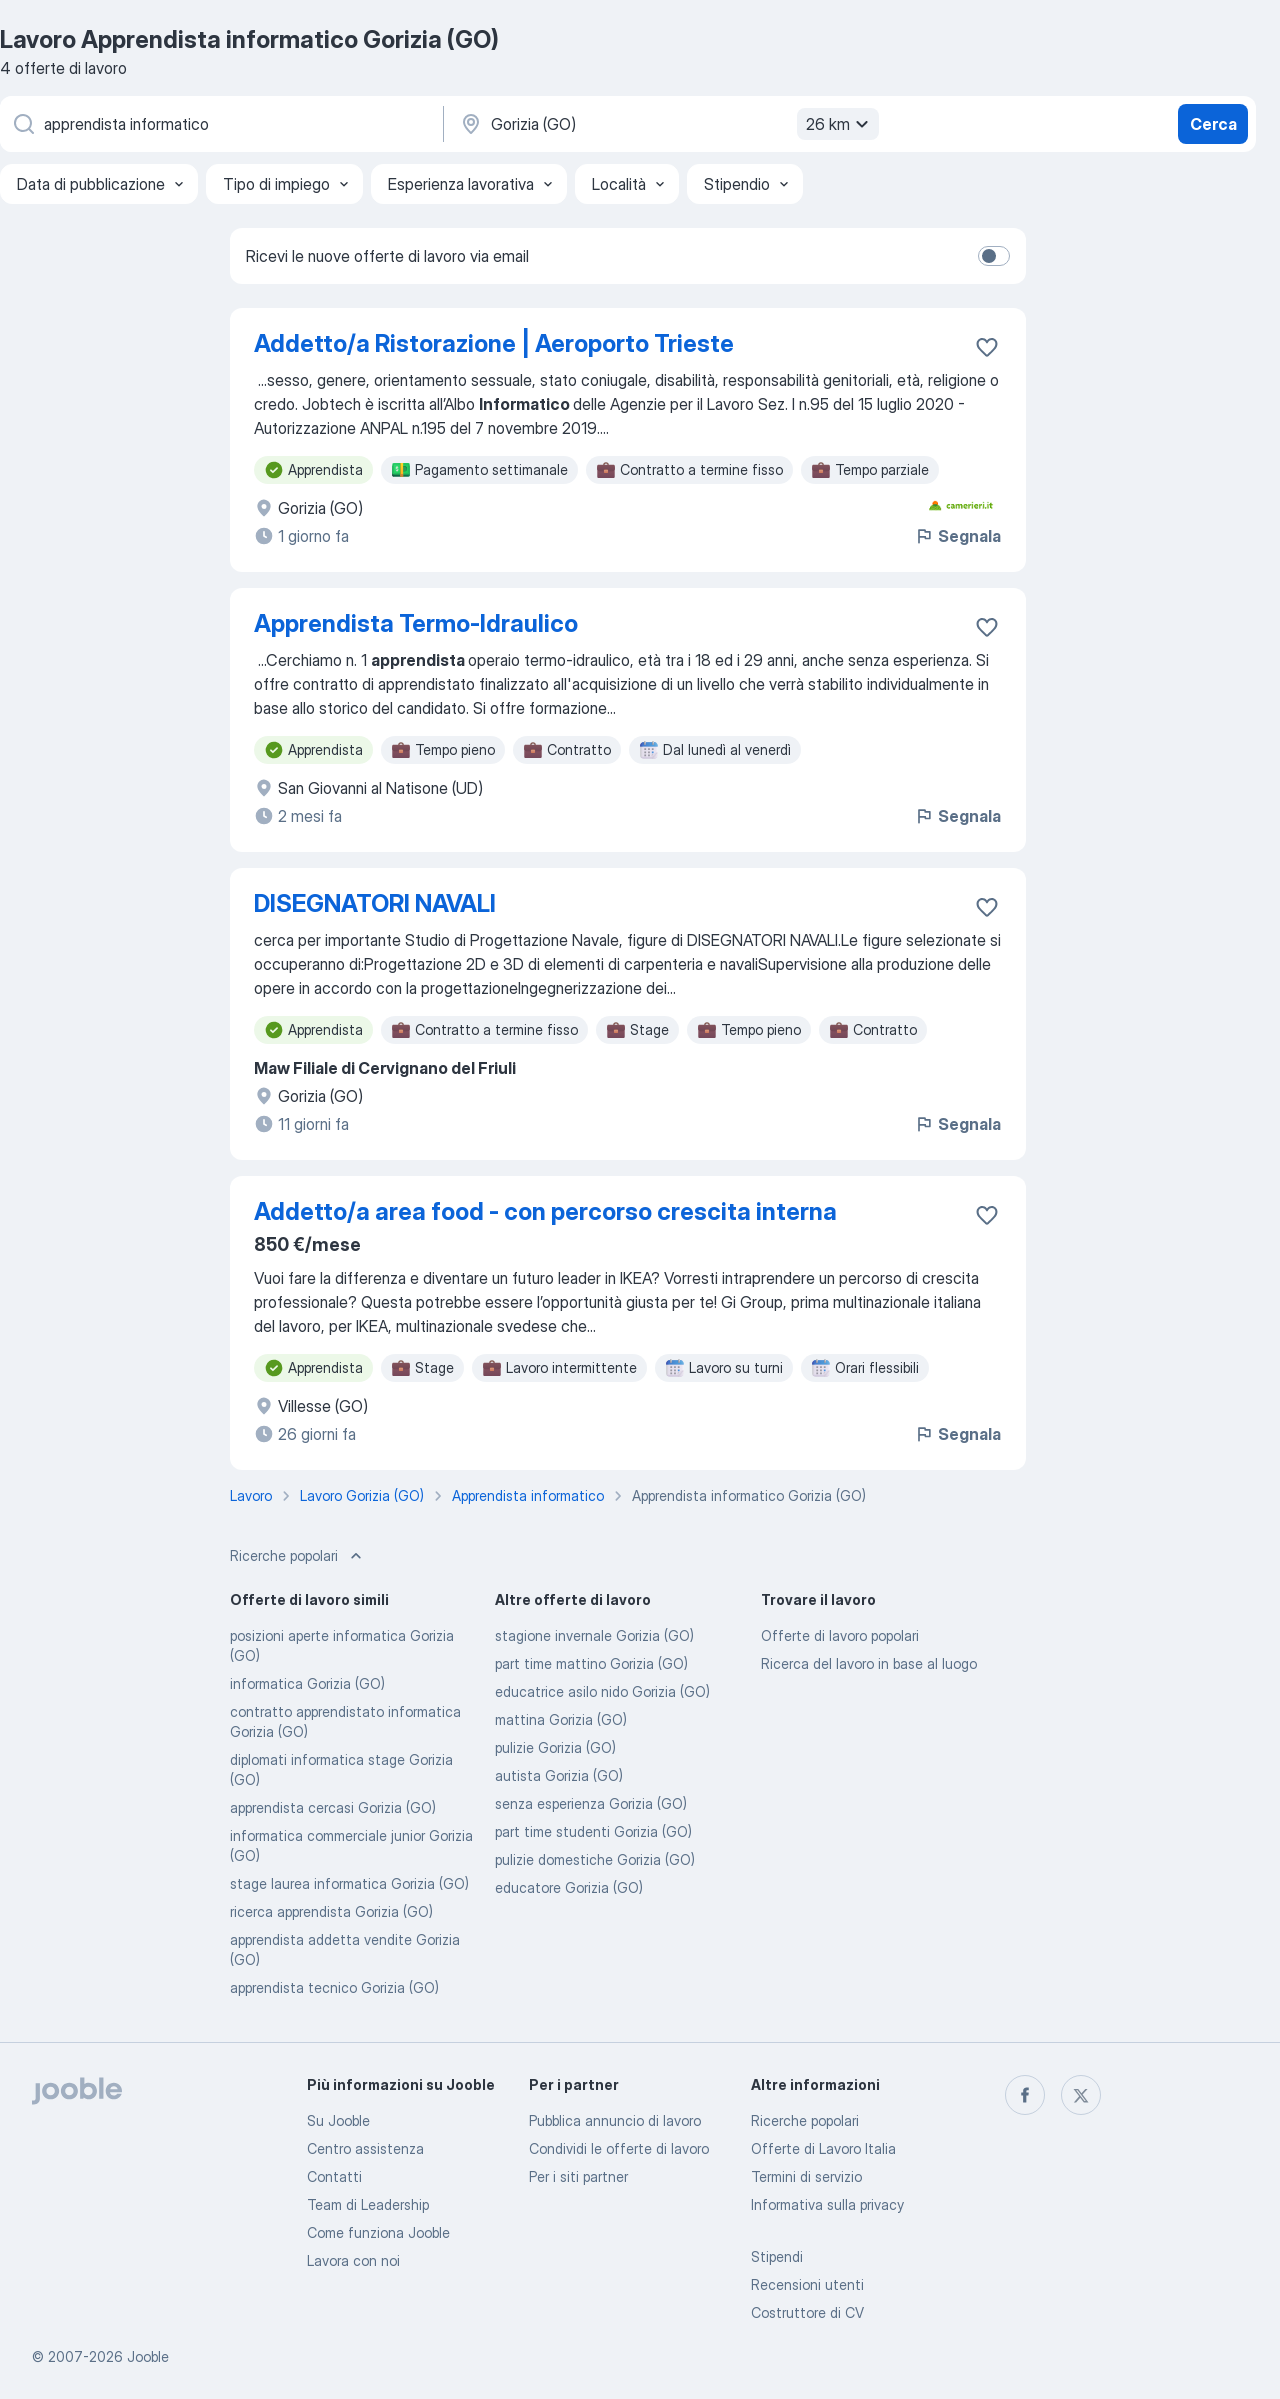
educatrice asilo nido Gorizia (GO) (602, 1691)
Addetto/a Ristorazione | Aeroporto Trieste (494, 343)
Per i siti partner (578, 2176)
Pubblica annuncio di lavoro (615, 2120)
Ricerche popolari (805, 2120)
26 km (840, 124)
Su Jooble (338, 2120)
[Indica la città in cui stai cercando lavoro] (667, 124)
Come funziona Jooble (378, 2232)
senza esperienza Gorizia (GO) (591, 1803)
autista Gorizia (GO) (559, 1775)
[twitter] (1081, 2095)
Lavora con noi (353, 2260)
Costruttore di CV (807, 2312)
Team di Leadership (368, 2204)
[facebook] (1025, 2095)
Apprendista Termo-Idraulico (416, 623)
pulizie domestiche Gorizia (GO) (595, 1859)
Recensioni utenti (807, 2284)
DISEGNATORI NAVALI (375, 903)
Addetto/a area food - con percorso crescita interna (545, 1211)
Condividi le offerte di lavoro (619, 2148)
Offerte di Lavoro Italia (823, 2148)
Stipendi (777, 2256)
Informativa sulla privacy (827, 2204)
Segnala (957, 536)
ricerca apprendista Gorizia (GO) (331, 1911)
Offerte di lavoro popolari (840, 1635)
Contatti (334, 2176)
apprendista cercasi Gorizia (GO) (333, 1807)
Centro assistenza (365, 2148)
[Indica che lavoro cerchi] (220, 124)
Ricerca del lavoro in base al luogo (869, 1663)
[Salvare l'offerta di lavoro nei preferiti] (987, 347)
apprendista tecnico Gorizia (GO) (334, 1987)
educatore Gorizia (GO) (569, 1887)
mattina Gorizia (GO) (561, 1719)
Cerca (1213, 124)
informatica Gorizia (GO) (307, 1683)
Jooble (148, 2356)
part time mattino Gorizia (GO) (591, 1663)
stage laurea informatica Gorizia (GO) (349, 1883)
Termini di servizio (806, 2176)
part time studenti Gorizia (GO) (593, 1831)
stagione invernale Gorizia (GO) (594, 1635)
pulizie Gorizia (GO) (555, 1747)
